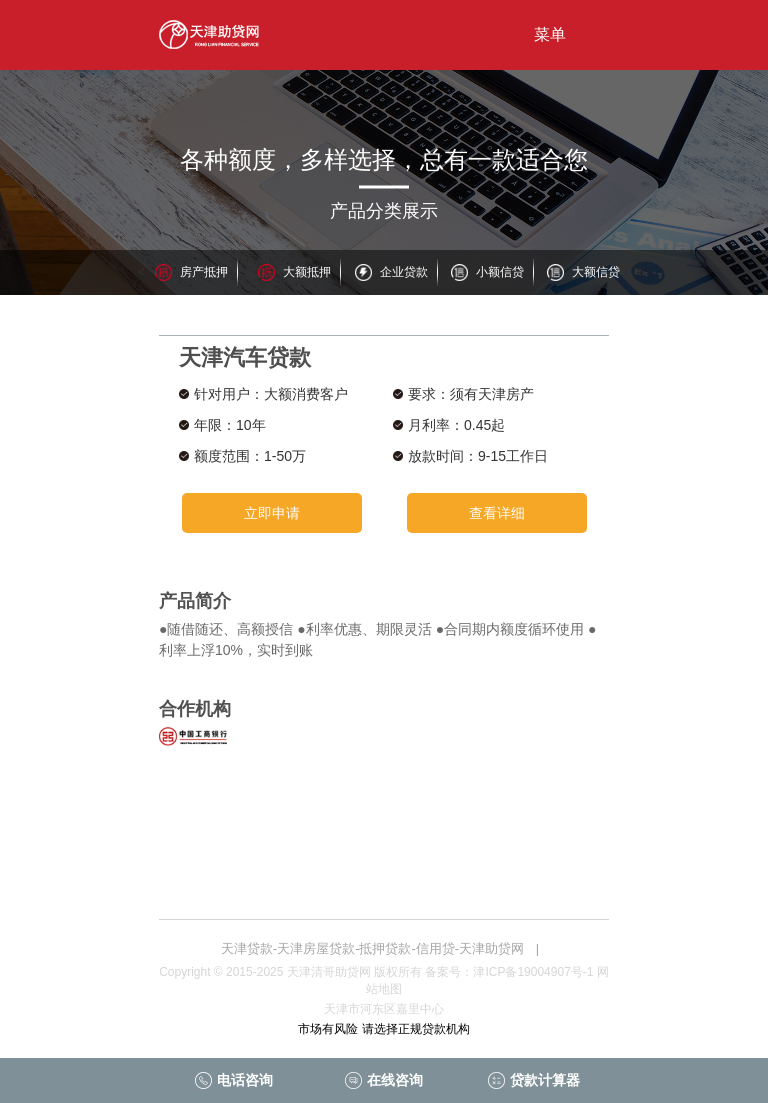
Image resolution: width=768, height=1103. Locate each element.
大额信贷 (596, 272)
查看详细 (497, 513)
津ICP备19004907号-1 (533, 972)
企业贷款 (404, 272)
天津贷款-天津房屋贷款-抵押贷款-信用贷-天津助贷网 (372, 948)
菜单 (550, 34)
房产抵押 (204, 272)
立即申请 (272, 513)
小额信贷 (500, 272)
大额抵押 (307, 272)
